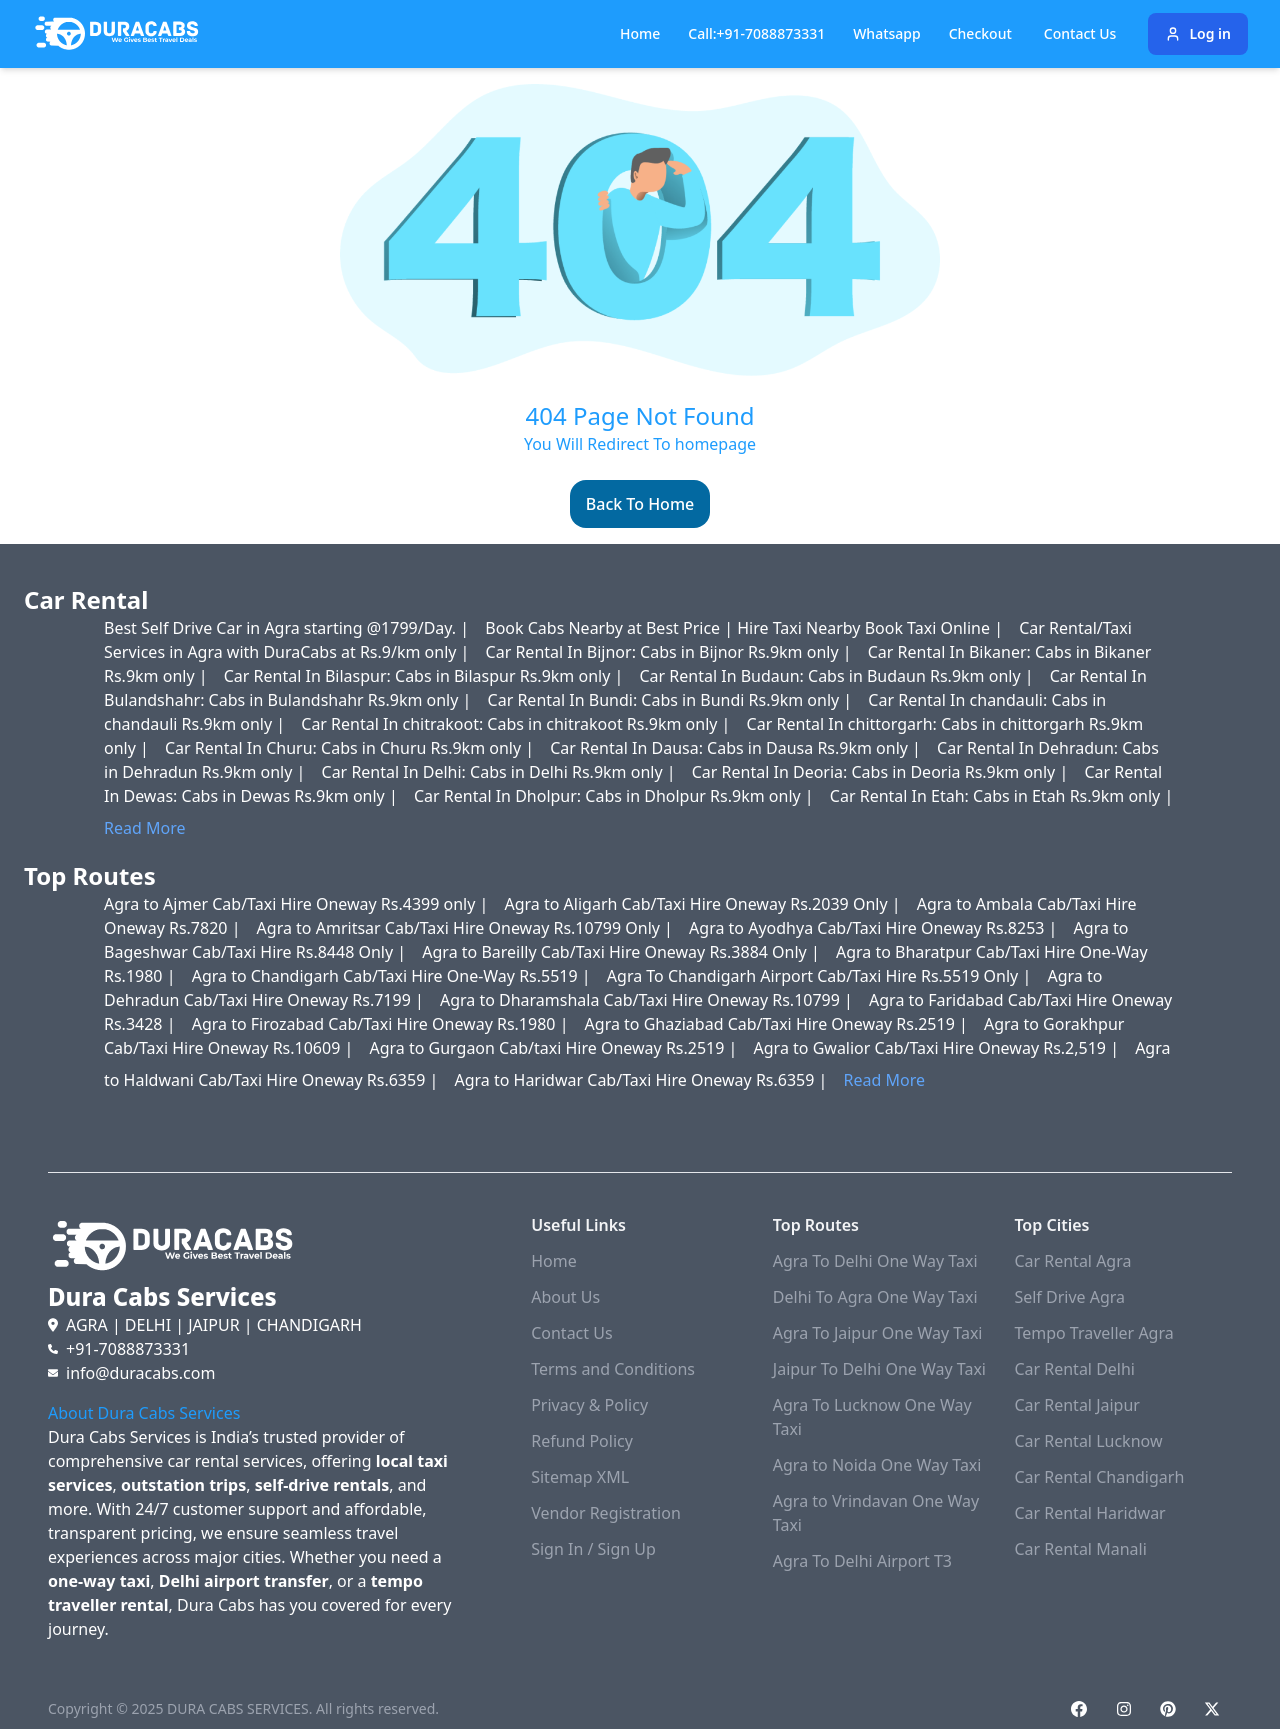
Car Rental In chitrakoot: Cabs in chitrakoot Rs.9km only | (517, 724)
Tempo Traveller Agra (1093, 1333)
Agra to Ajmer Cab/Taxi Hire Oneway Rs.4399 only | (298, 904)
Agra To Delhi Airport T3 (862, 1561)
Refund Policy (582, 1441)
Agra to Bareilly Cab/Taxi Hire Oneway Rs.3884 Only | (623, 952)
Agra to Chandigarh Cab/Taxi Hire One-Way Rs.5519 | (393, 976)
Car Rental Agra (1072, 1261)
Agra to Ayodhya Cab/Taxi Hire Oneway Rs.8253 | (875, 928)
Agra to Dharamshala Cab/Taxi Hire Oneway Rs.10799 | (648, 1000)
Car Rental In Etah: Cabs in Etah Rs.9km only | (1001, 796)
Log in (1198, 33)
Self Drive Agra (1069, 1297)
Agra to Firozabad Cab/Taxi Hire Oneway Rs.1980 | (382, 1024)
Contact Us (571, 1333)
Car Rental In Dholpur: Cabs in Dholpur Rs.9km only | (616, 796)
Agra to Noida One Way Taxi (877, 1465)
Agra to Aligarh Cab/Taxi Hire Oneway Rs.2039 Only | (705, 904)
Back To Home (640, 504)
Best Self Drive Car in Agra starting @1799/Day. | (288, 628)
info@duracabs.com (140, 1373)
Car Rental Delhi (1074, 1369)
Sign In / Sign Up (593, 1549)
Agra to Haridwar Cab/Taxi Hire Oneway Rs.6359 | (642, 1080)
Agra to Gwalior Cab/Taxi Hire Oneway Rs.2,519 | (939, 1048)
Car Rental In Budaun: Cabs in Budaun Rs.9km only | (838, 676)
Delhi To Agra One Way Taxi (875, 1297)
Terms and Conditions (613, 1369)
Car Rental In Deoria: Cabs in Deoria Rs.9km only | (882, 772)
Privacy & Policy (589, 1405)
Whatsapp (887, 33)
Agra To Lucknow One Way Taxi (872, 1417)
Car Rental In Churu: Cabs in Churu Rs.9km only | (351, 748)
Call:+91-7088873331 (756, 33)
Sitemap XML (580, 1477)
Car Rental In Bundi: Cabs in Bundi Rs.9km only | (672, 700)
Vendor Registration (606, 1513)
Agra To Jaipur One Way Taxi (878, 1333)
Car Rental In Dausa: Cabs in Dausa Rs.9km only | (737, 748)
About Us (565, 1297)
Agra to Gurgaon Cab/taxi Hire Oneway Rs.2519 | (555, 1048)
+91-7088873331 (128, 1349)
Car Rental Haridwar (1089, 1513)
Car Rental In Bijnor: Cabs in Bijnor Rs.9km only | (671, 652)
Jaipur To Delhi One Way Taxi (879, 1369)
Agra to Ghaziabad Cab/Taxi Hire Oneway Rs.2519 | (778, 1024)
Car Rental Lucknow (1088, 1441)
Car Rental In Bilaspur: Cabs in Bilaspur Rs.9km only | (426, 676)
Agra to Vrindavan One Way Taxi (876, 1513)
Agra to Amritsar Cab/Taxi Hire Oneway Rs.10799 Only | (467, 928)
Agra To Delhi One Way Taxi (875, 1261)
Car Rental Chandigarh (1099, 1477)
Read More (144, 828)
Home (640, 33)
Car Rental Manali (1080, 1549)
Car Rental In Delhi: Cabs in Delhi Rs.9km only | (501, 772)
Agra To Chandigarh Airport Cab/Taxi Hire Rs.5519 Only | (821, 976)
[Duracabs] (117, 34)
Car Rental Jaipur (1077, 1405)
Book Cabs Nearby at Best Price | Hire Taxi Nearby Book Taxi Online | (746, 628)
